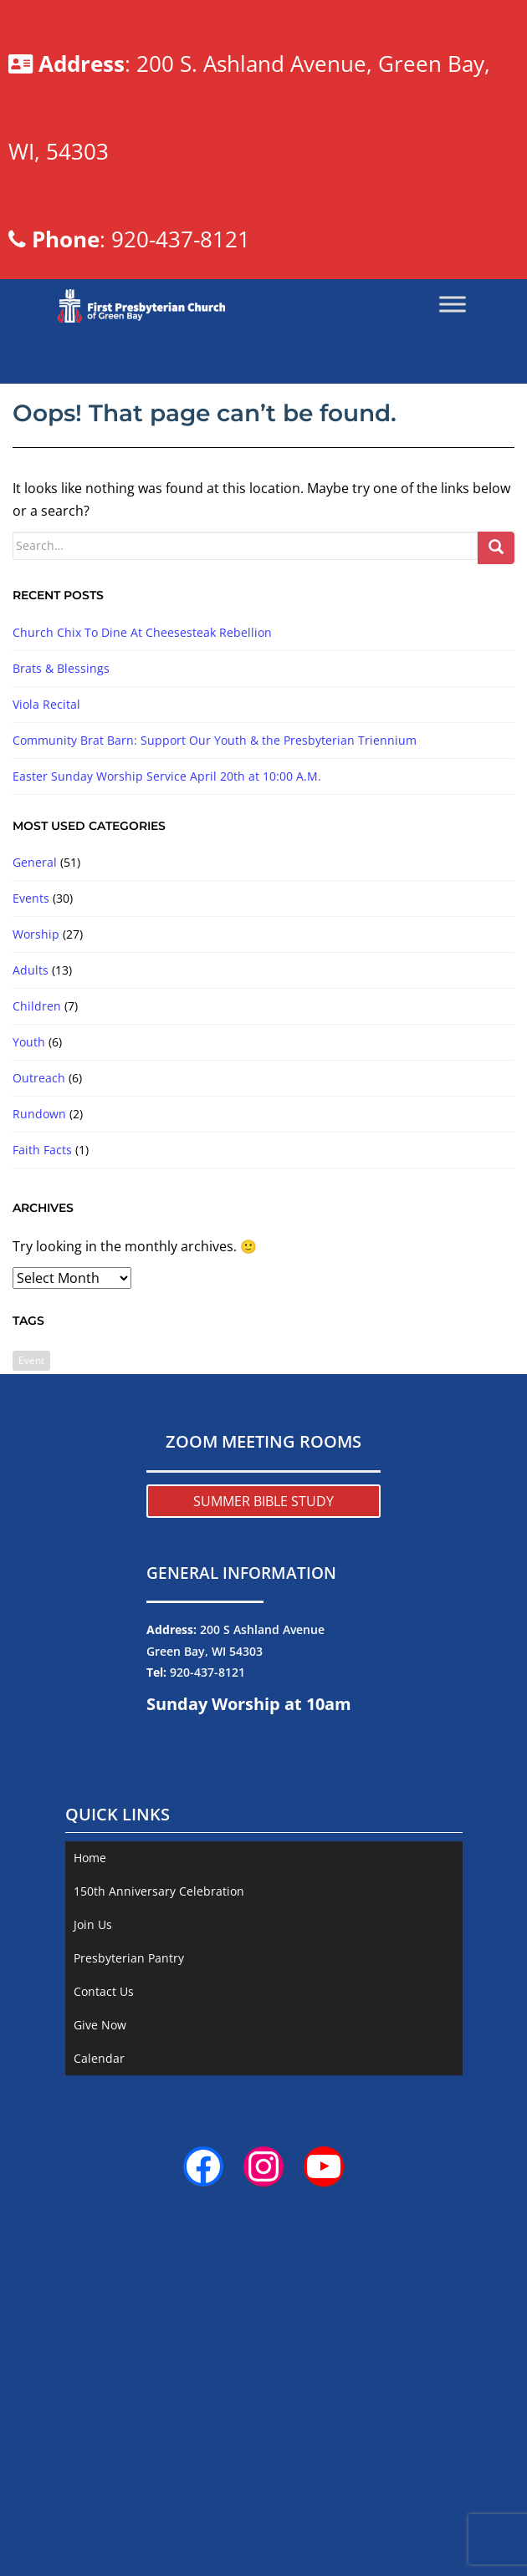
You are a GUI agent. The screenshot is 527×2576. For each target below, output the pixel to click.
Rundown (39, 1289)
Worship (36, 1109)
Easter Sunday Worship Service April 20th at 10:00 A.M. (167, 951)
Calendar (99, 2234)
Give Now (100, 2200)
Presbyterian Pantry (129, 2133)
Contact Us (104, 2167)
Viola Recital (46, 879)
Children (37, 1181)
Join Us (93, 2100)
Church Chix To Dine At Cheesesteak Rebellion (142, 807)
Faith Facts (42, 1325)
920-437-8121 (207, 1848)
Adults (31, 1145)
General (35, 1038)
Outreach (39, 1253)
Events (31, 1074)
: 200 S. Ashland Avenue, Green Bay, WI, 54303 (264, 139)
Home (90, 2033)
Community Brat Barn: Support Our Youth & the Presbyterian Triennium (215, 915)
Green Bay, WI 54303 (204, 1826)
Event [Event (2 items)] (31, 1536)
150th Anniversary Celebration (159, 2067)
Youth (29, 1217)
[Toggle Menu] (452, 479)
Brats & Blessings (61, 843)
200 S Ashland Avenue (262, 1805)
